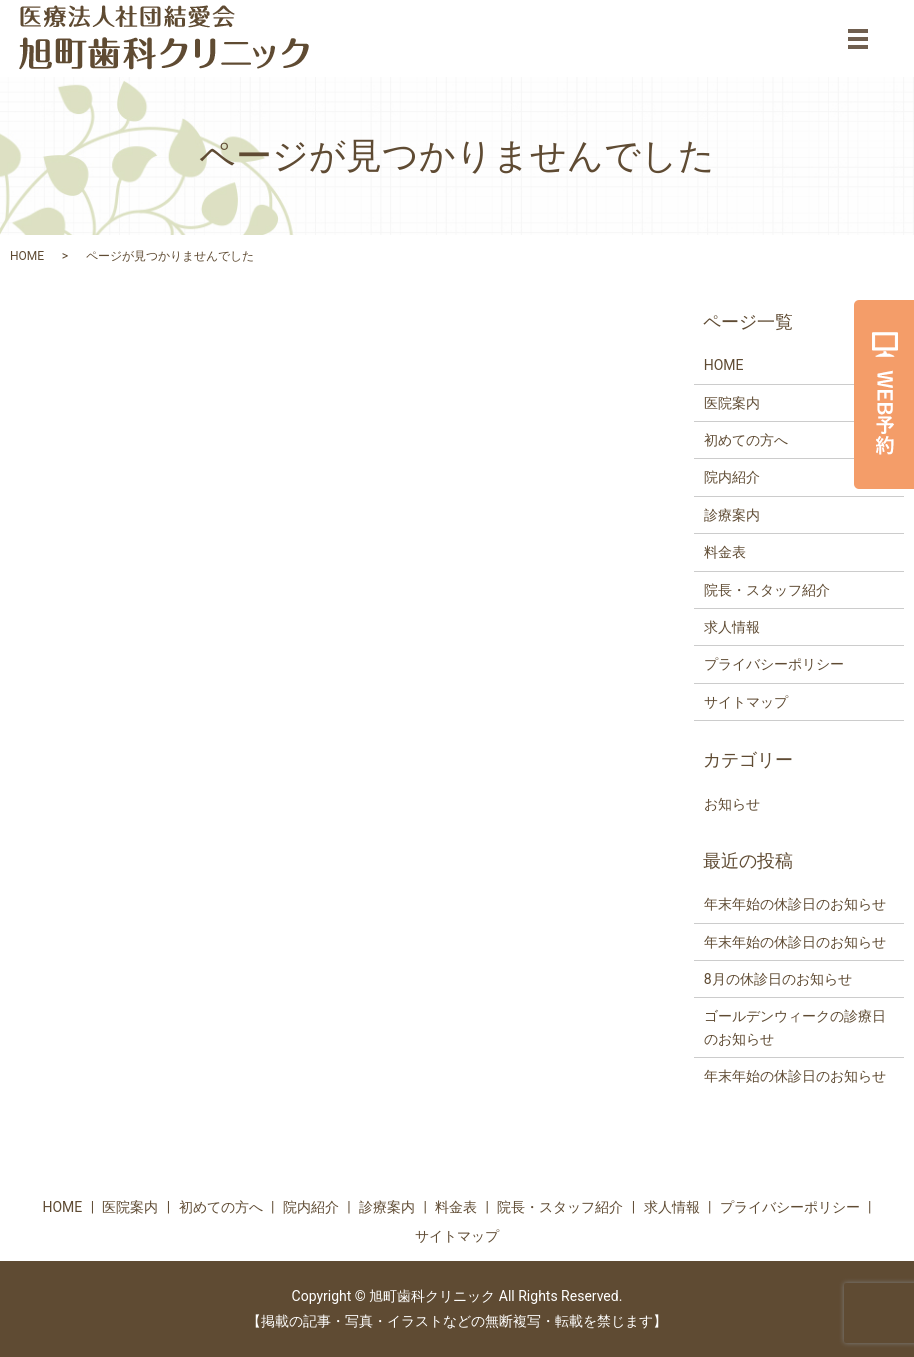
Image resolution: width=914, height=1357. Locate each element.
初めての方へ (746, 440)
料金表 (725, 552)
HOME (27, 256)
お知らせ (732, 804)
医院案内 (732, 403)
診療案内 (732, 515)
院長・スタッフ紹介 (767, 590)
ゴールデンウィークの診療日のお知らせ (795, 1027)
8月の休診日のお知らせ (778, 979)
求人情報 (732, 627)
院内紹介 (732, 477)
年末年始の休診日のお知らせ (795, 904)
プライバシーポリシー (774, 664)
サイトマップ (746, 702)
